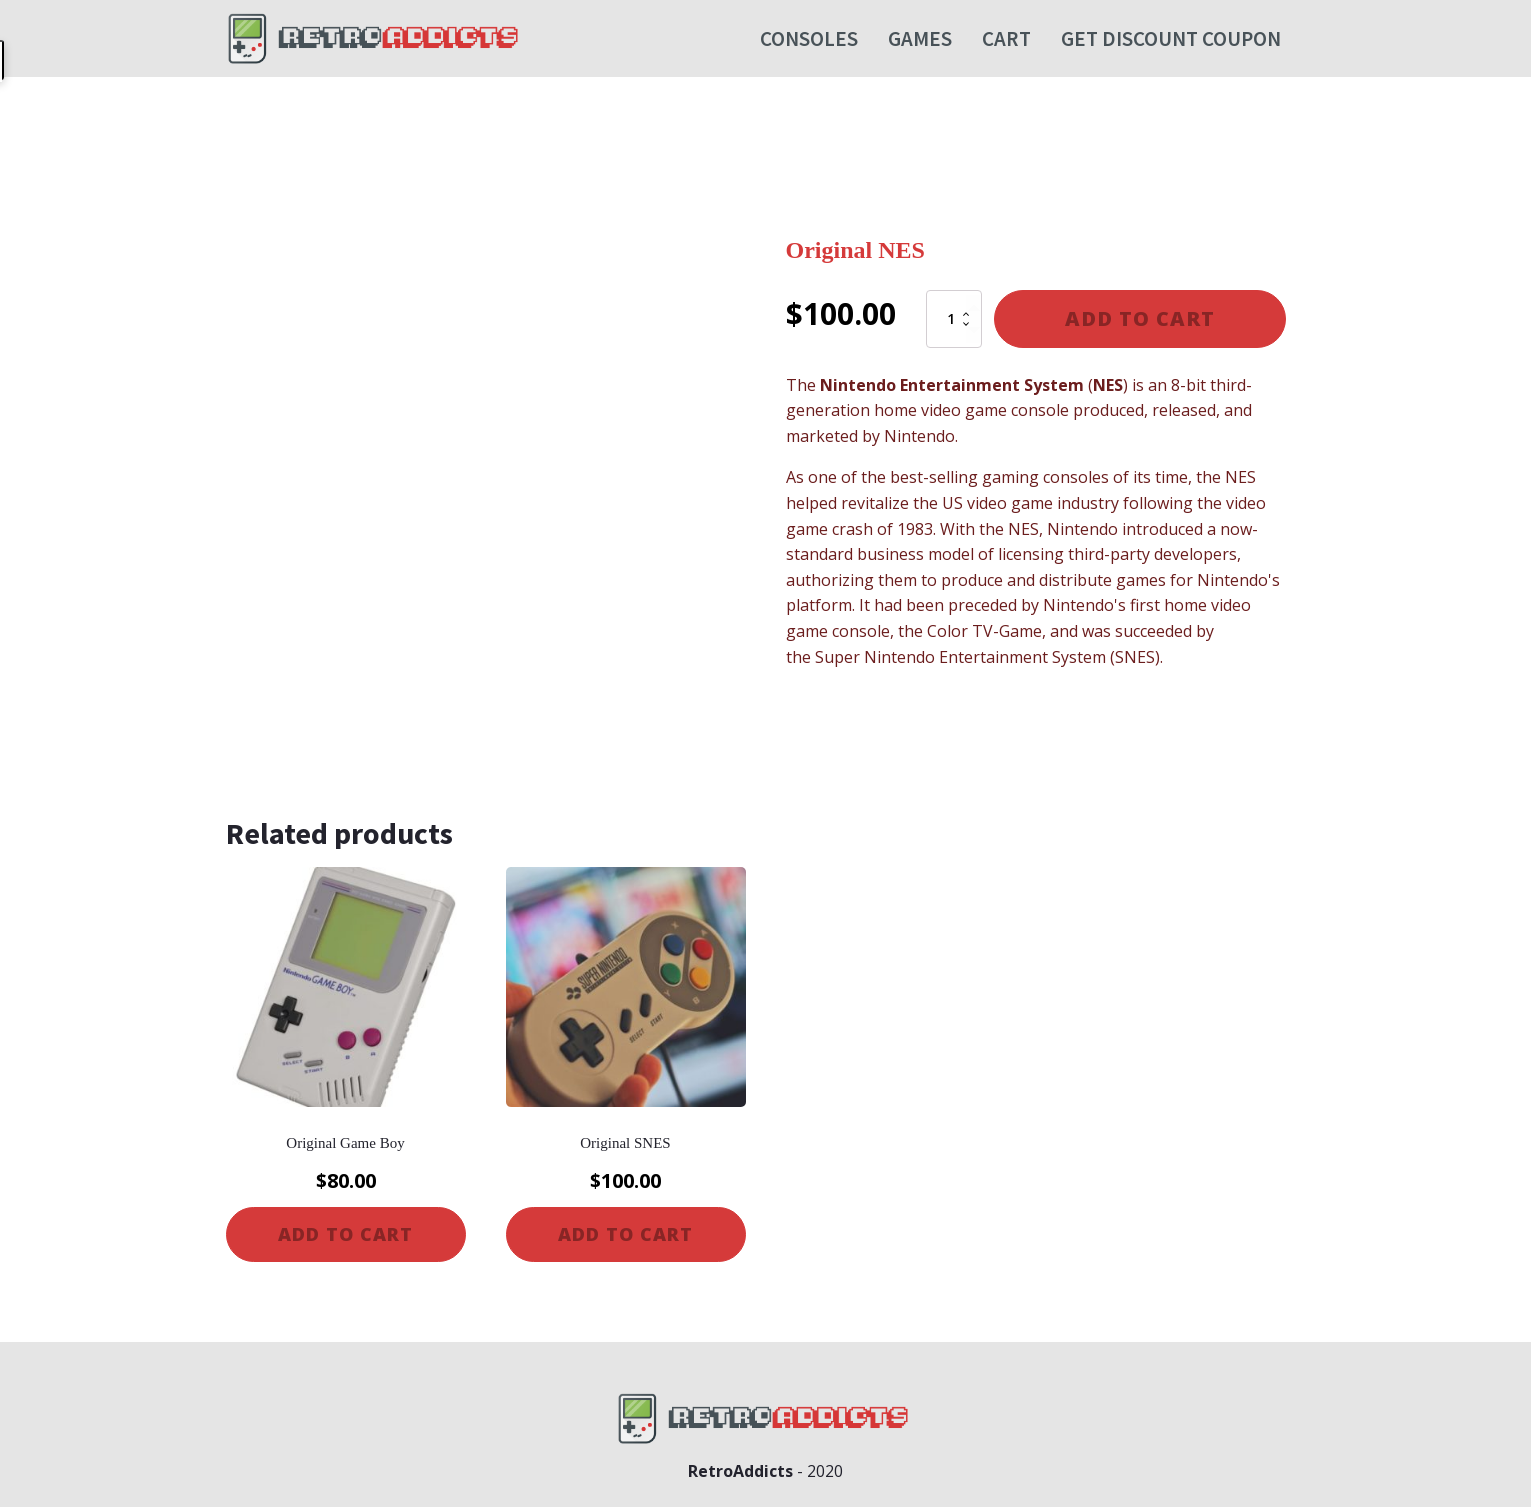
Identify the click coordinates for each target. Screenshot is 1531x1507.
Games (920, 38)
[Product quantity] (954, 319)
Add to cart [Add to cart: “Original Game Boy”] (345, 1234)
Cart (1006, 38)
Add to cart (1140, 318)
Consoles (809, 38)
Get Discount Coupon (1171, 38)
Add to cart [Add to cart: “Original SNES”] (625, 1234)
